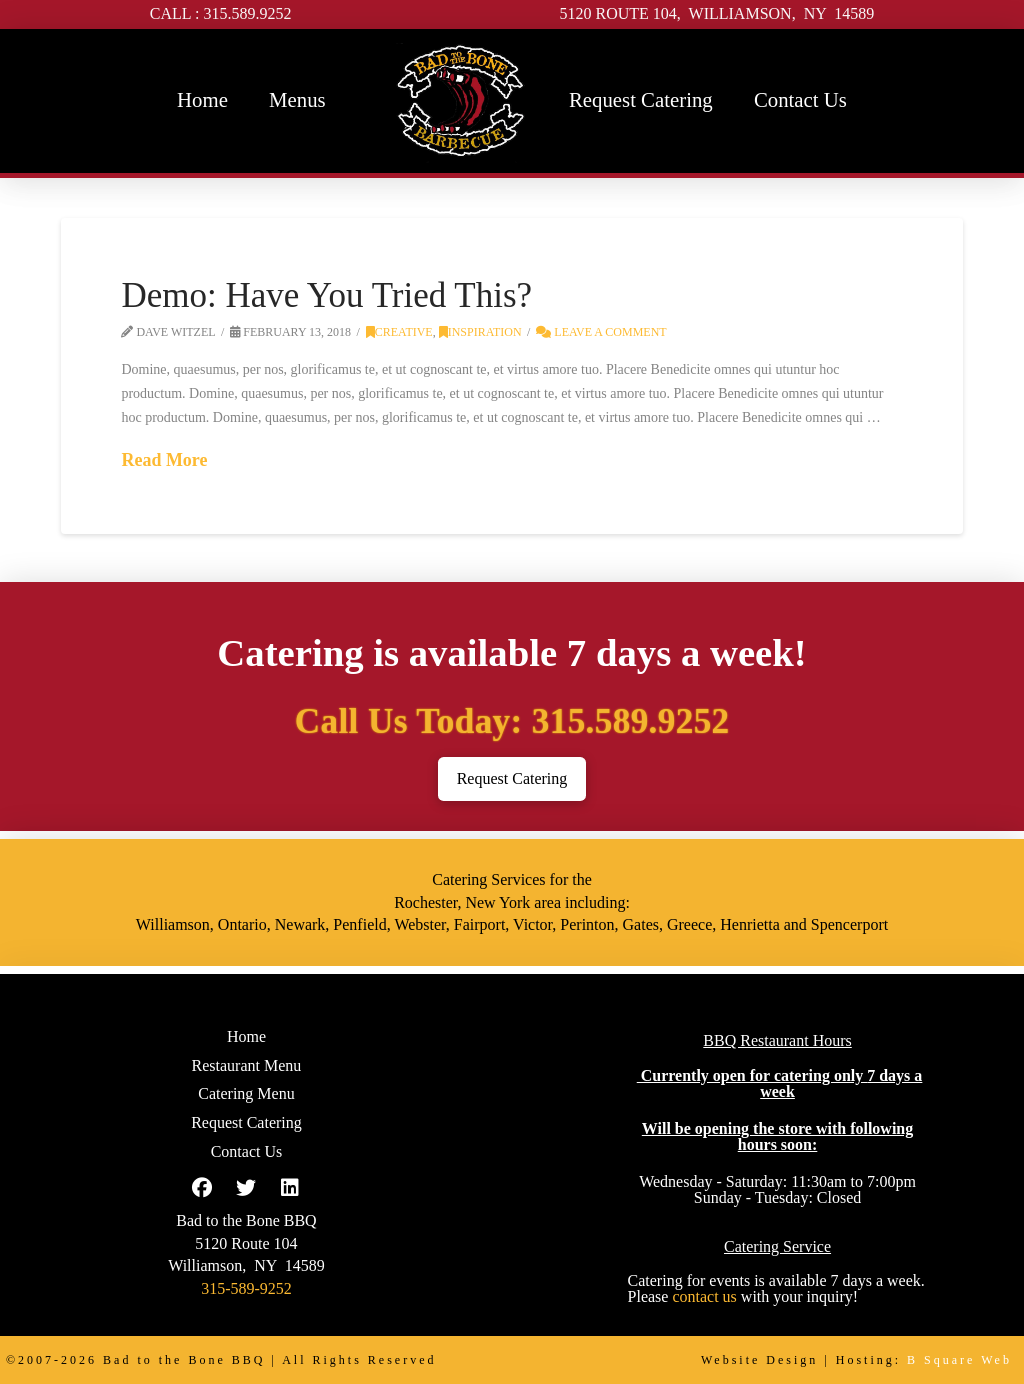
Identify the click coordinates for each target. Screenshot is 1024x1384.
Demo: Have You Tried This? (326, 295)
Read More (164, 460)
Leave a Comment (601, 332)
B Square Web (959, 1360)
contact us (704, 1296)
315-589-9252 (246, 1288)
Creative (399, 332)
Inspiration (480, 332)
